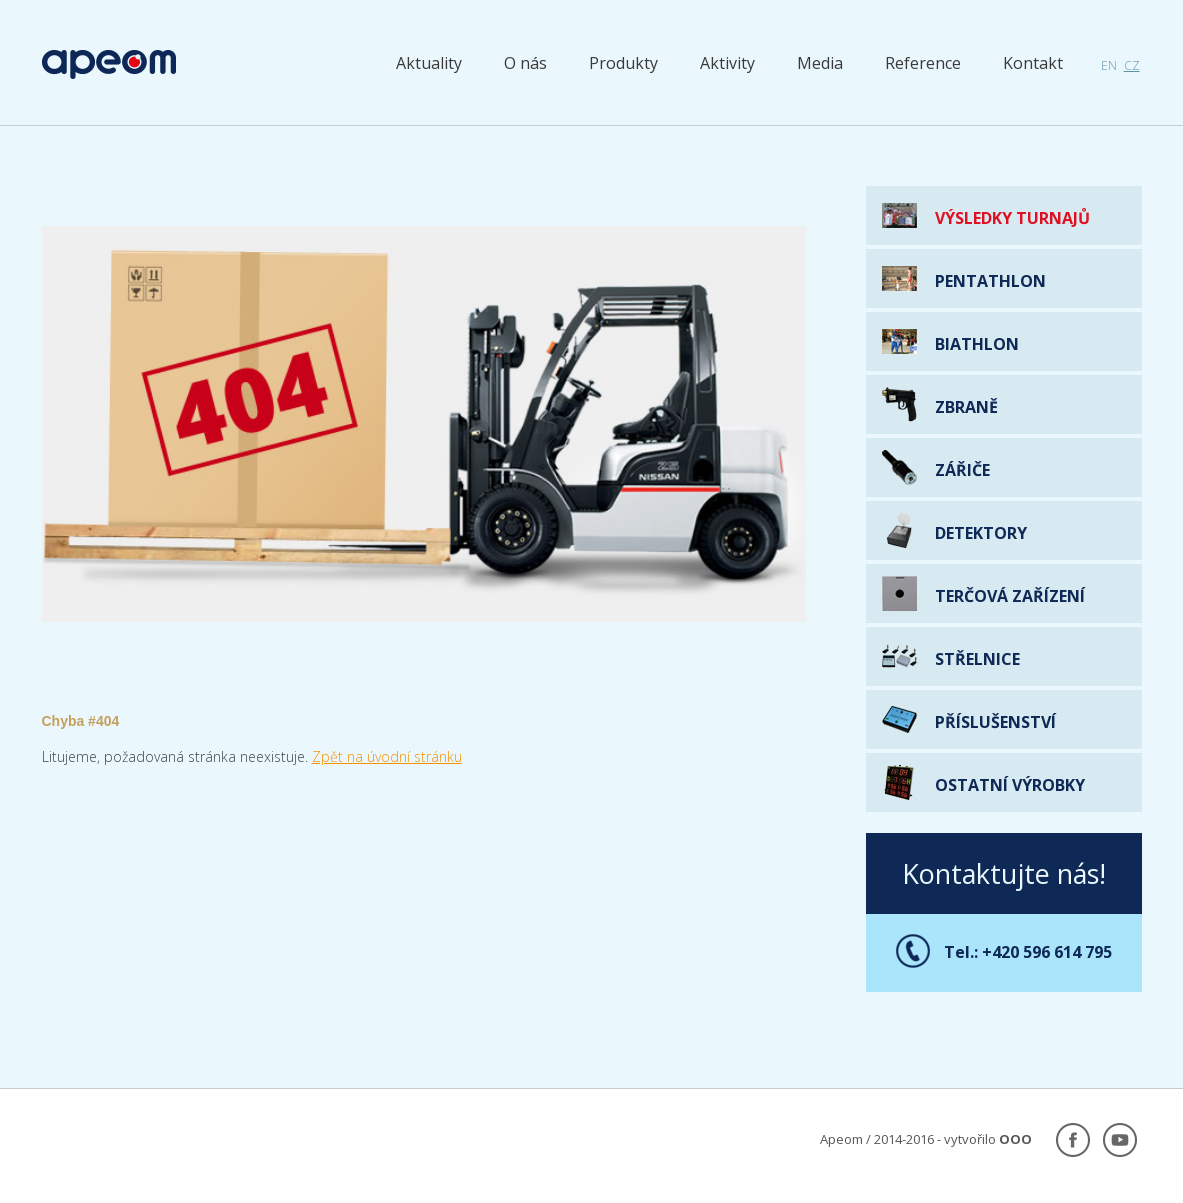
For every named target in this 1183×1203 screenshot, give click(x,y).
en (1109, 65)
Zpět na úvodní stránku (387, 756)
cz (1132, 65)
